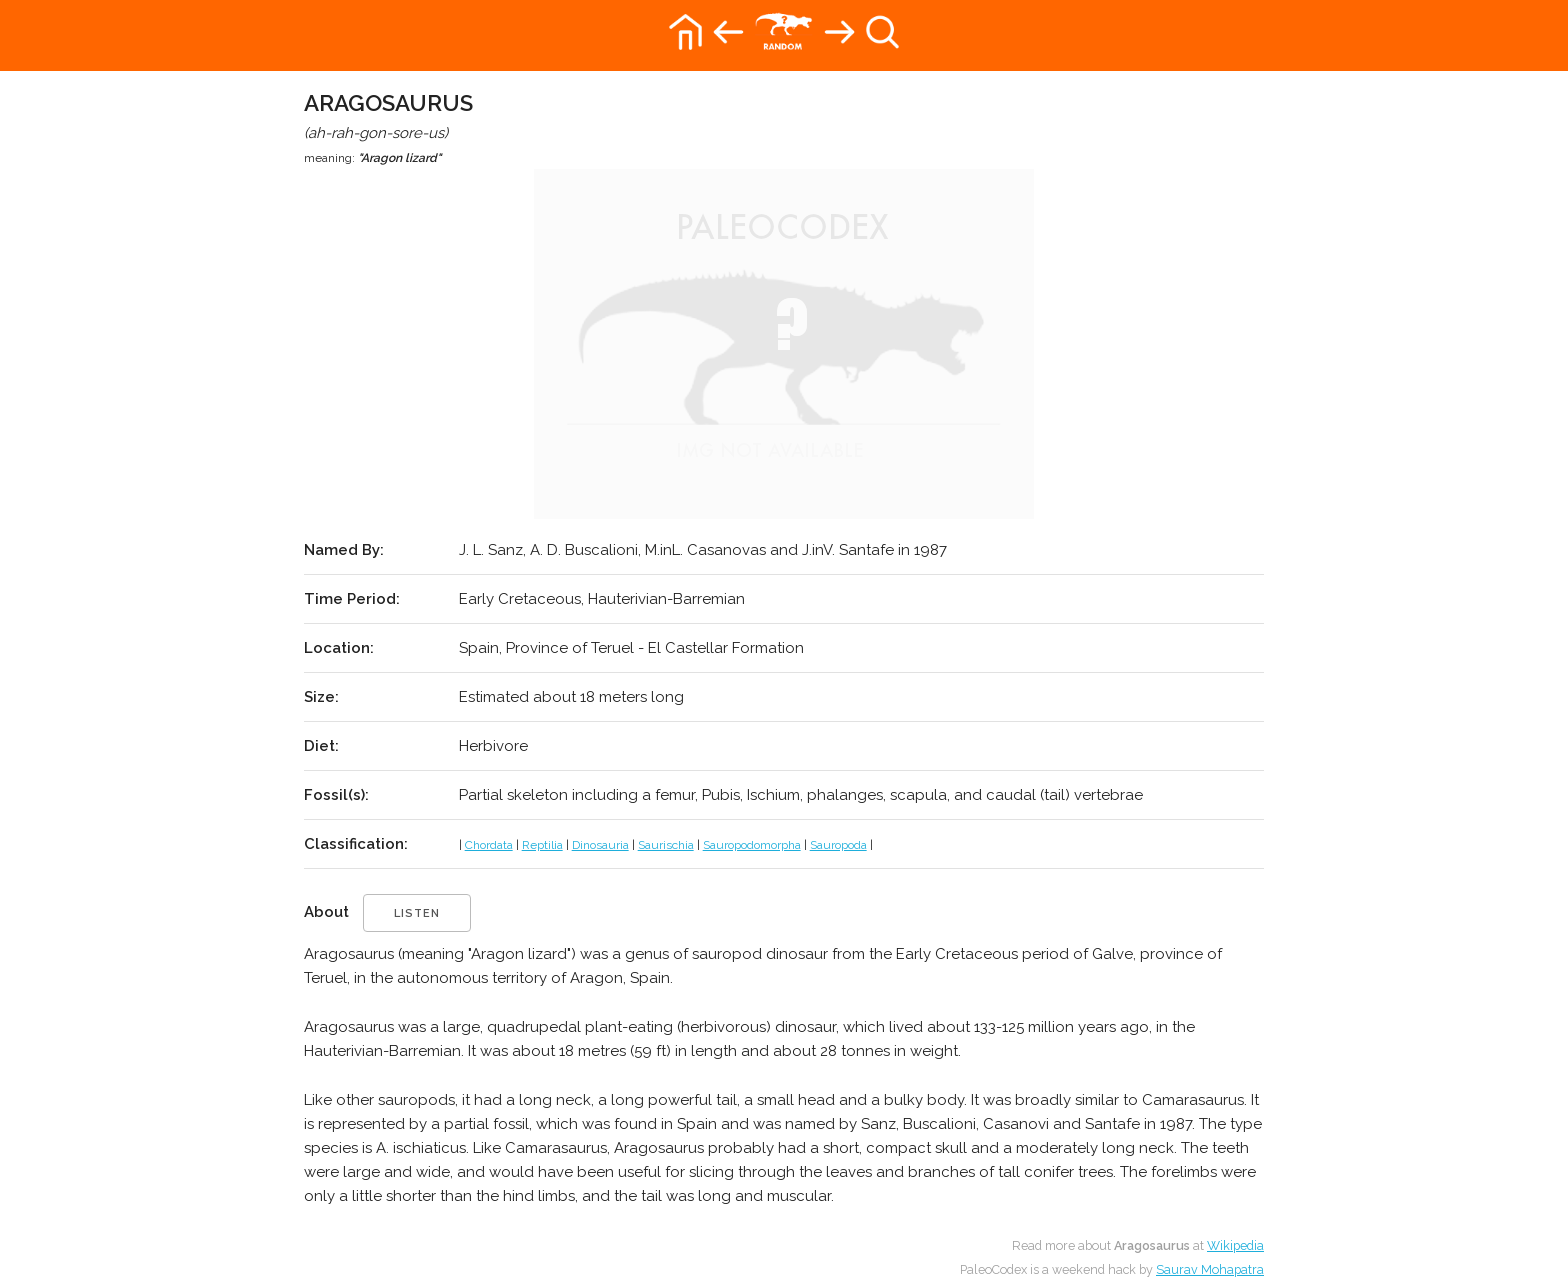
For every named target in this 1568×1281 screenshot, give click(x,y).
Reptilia (542, 845)
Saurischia (666, 845)
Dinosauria (600, 845)
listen (417, 913)
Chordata (489, 845)
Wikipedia (1235, 1245)
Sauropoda (838, 845)
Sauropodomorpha (752, 845)
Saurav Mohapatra (1210, 1269)
